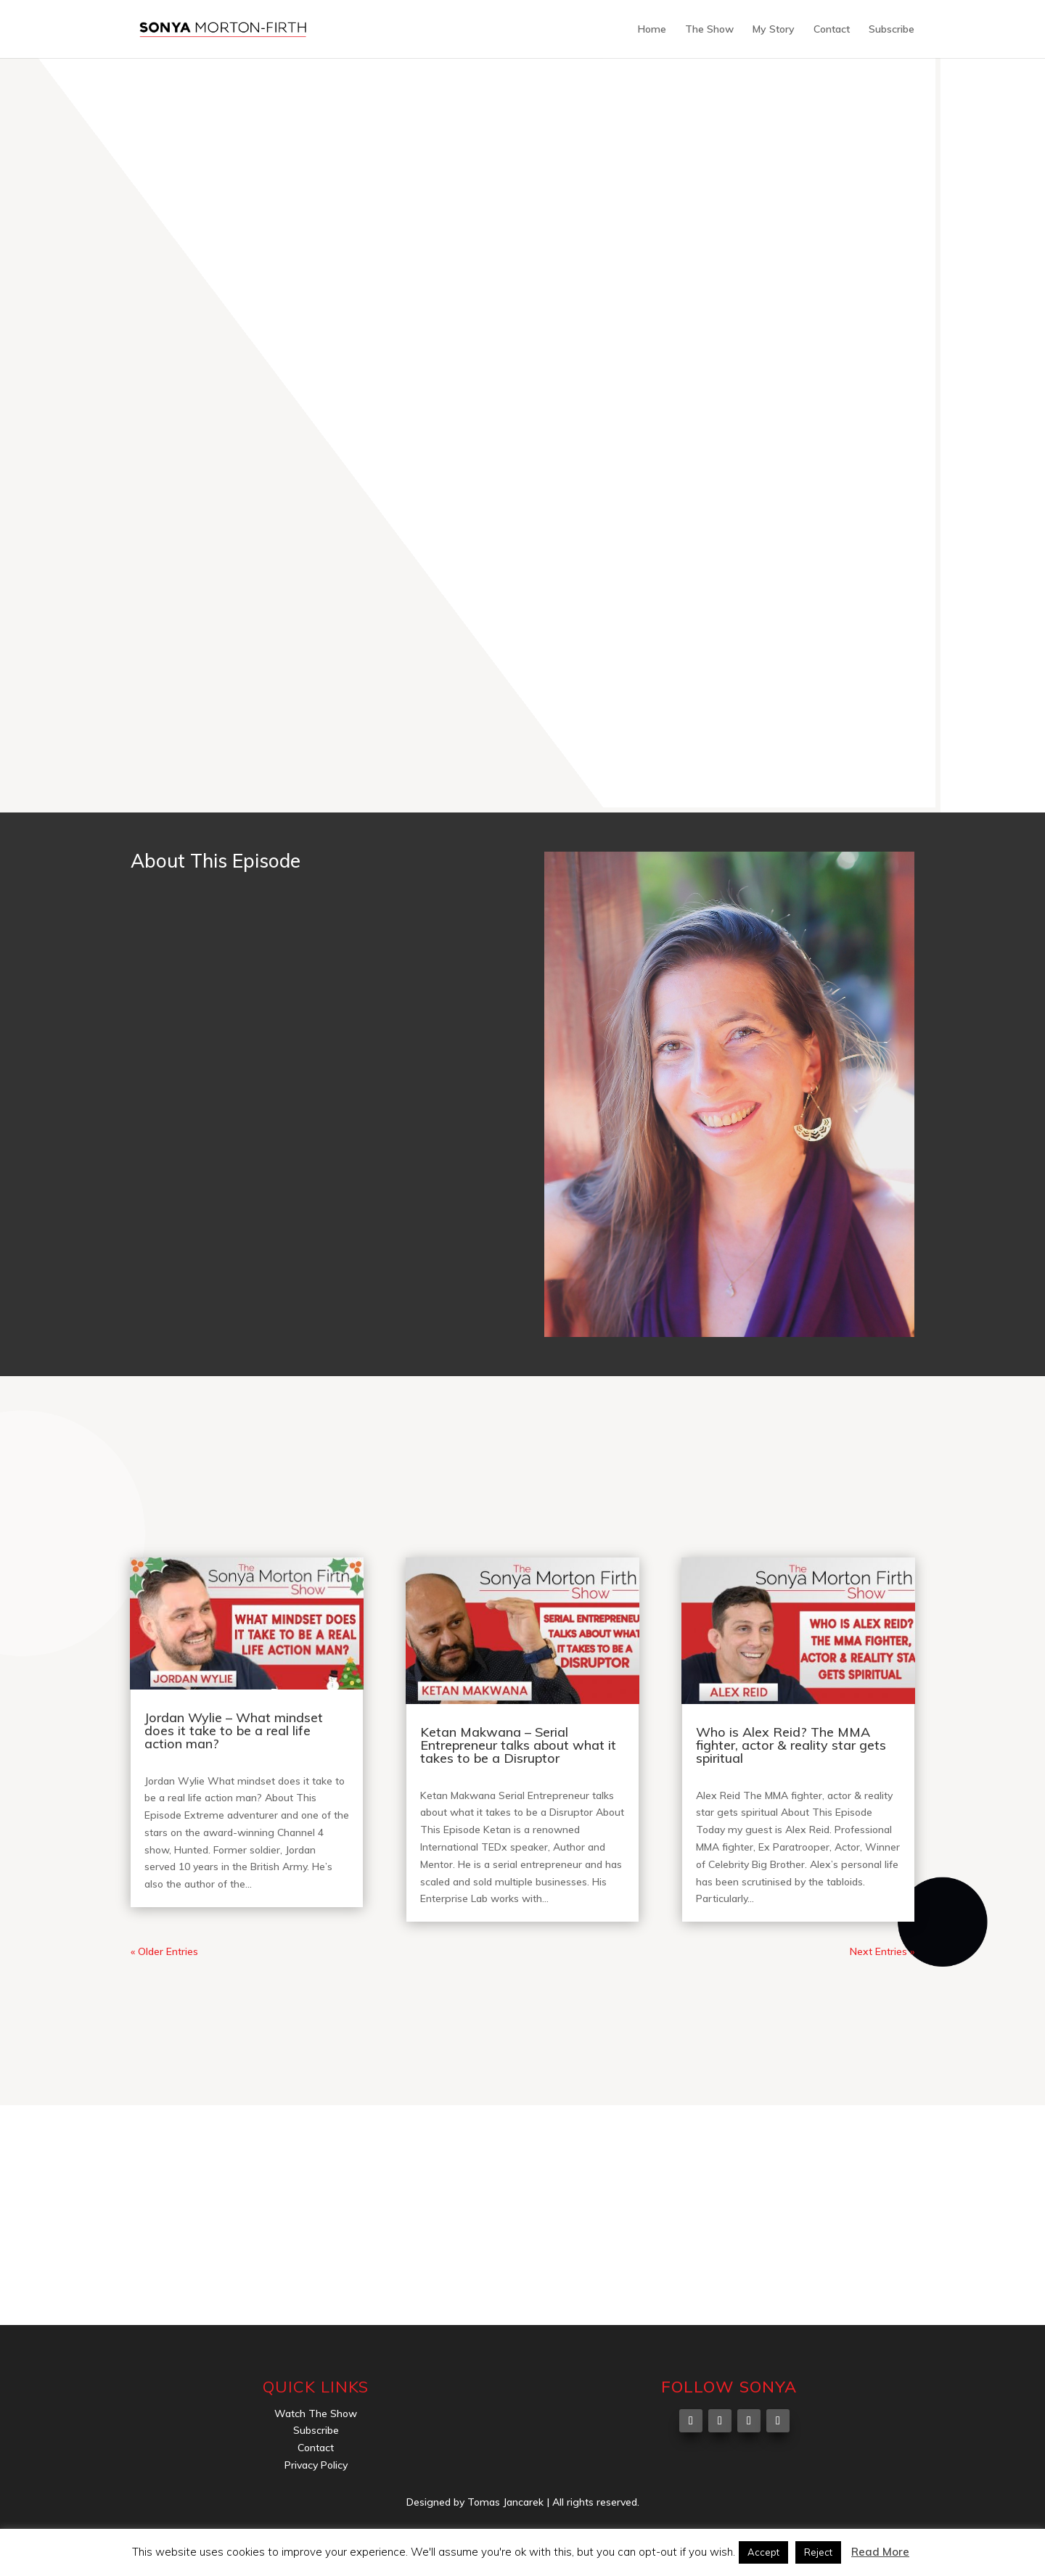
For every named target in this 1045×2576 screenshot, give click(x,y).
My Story (774, 30)
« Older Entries (164, 1951)
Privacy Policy (316, 2465)
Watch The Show (315, 2413)
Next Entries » (882, 1951)
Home (652, 30)
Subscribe (891, 30)
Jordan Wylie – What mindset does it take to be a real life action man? (233, 1730)
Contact (832, 30)
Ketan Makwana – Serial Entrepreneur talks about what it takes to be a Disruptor (518, 1745)
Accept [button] (763, 2552)
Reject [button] (818, 2552)
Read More (880, 2552)
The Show (709, 30)
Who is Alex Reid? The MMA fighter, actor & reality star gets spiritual (791, 1745)
